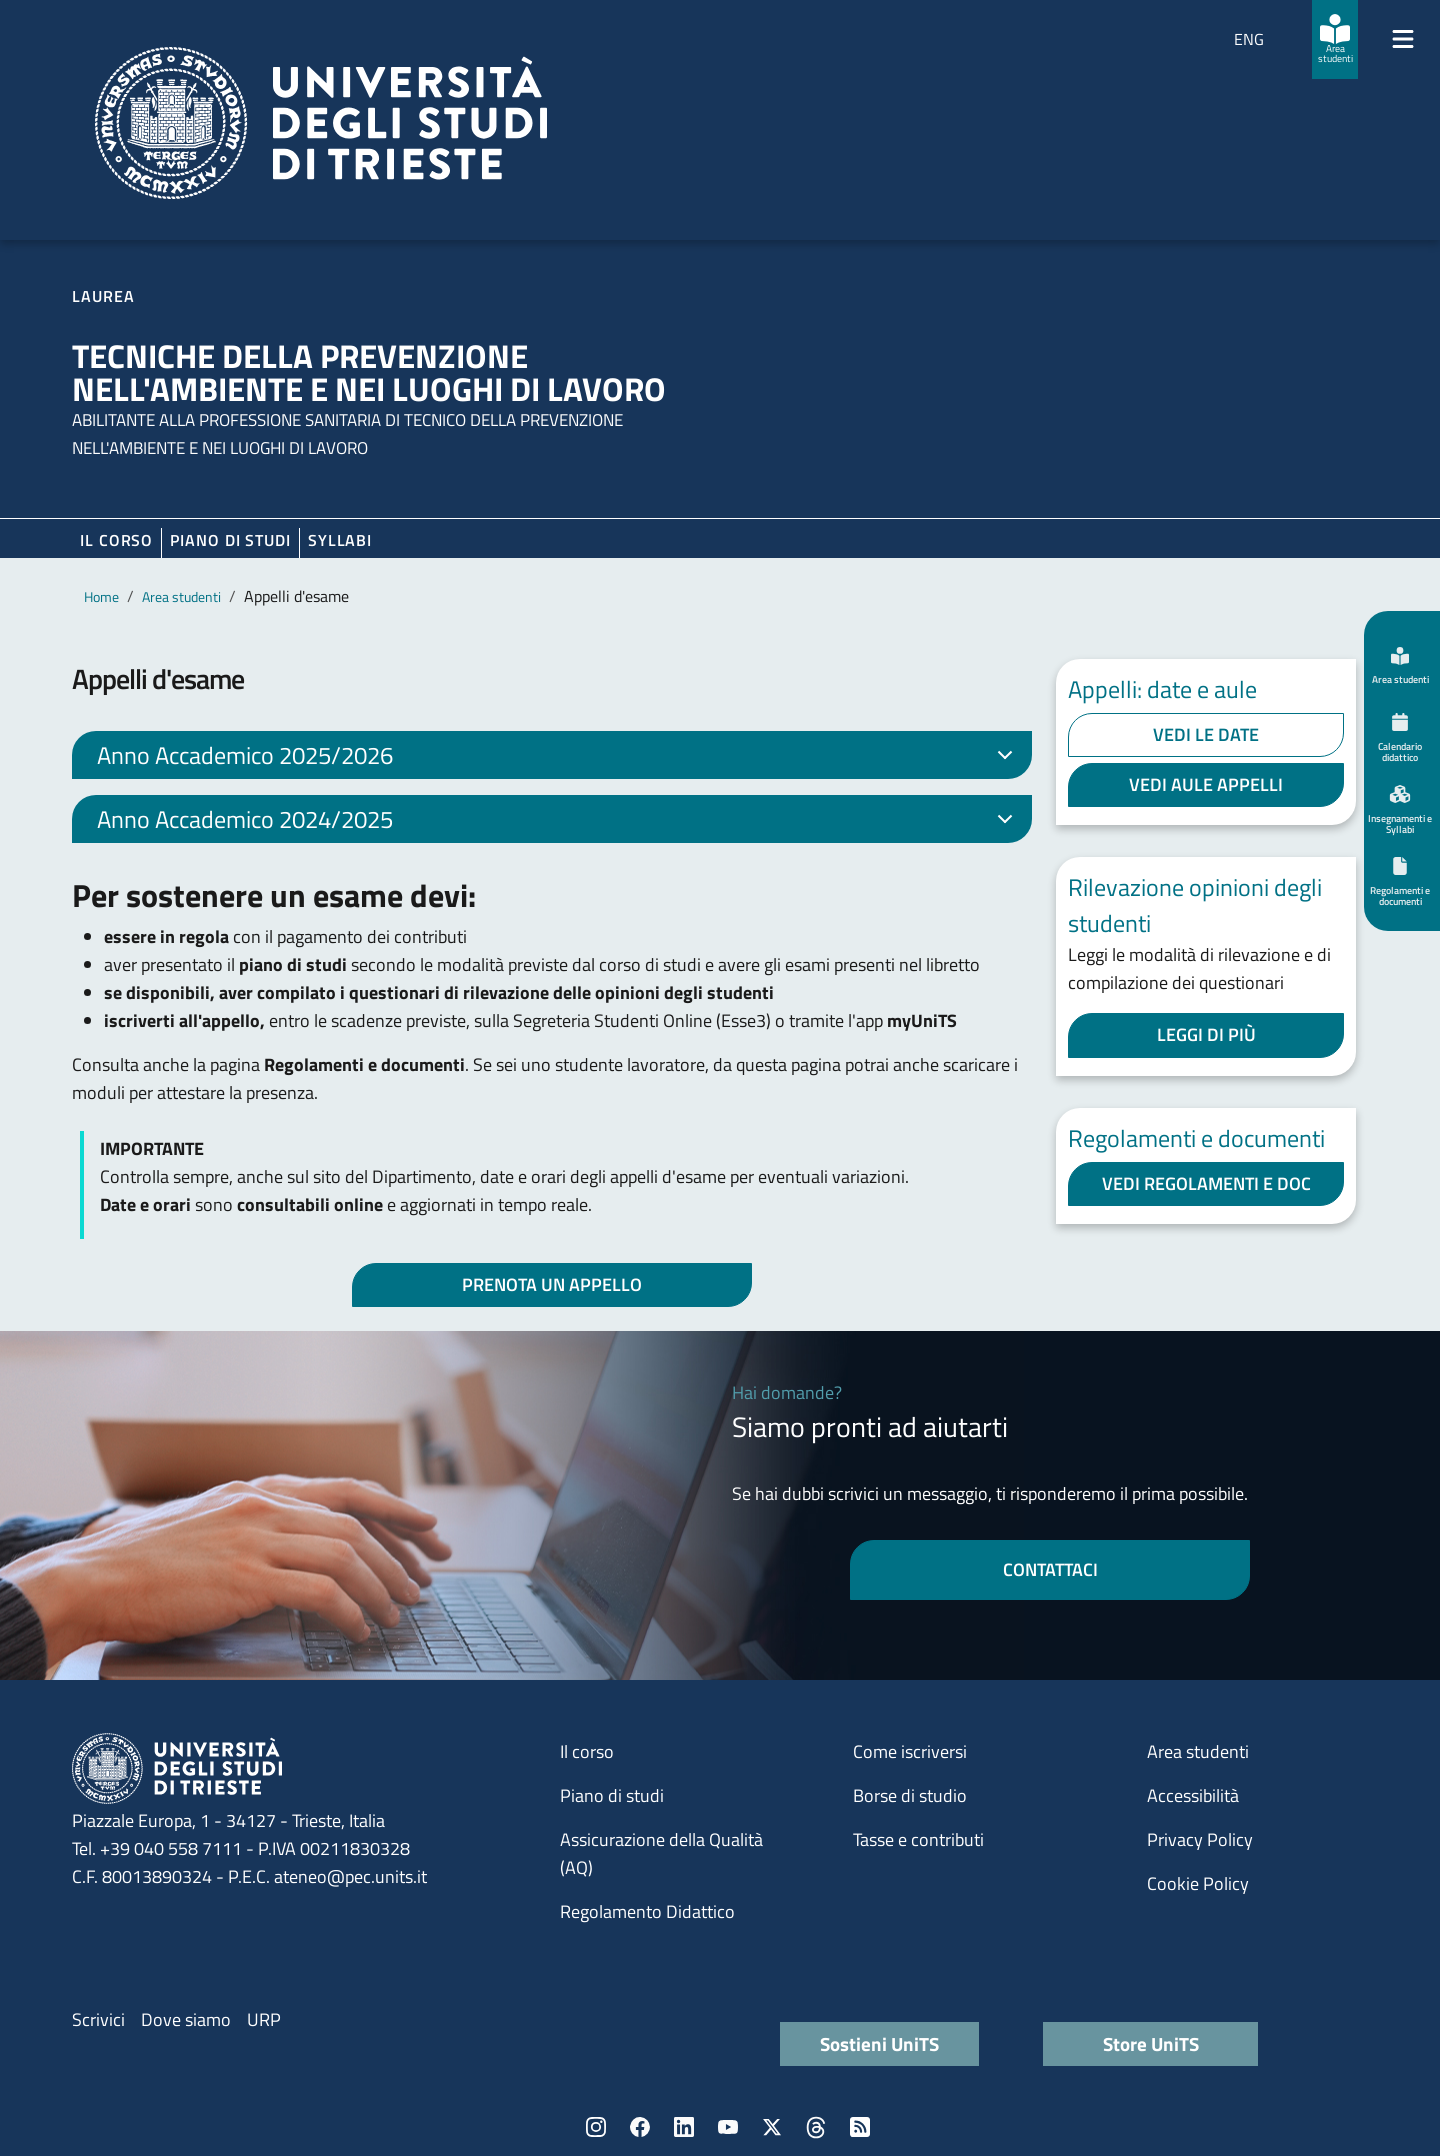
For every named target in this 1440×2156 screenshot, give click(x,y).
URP (264, 2019)
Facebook (640, 2127)
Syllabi (340, 540)
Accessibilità (1193, 1795)
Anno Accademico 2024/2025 (558, 822)
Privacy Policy (1200, 1839)
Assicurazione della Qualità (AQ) (661, 1853)
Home (101, 596)
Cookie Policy (1198, 1883)
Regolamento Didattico (647, 1911)
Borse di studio (910, 1795)
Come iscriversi (910, 1751)
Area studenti (181, 596)
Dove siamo (186, 2019)
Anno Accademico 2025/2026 (558, 758)
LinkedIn (684, 2127)
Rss (860, 2127)
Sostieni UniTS (879, 2043)
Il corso (116, 540)
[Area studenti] (1335, 39)
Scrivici (98, 2019)
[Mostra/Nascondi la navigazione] (1403, 39)
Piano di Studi (230, 540)
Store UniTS (1151, 2043)
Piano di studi (612, 1795)
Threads (816, 2127)
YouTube (728, 2127)
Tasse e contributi (918, 1839)
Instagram (596, 2127)
